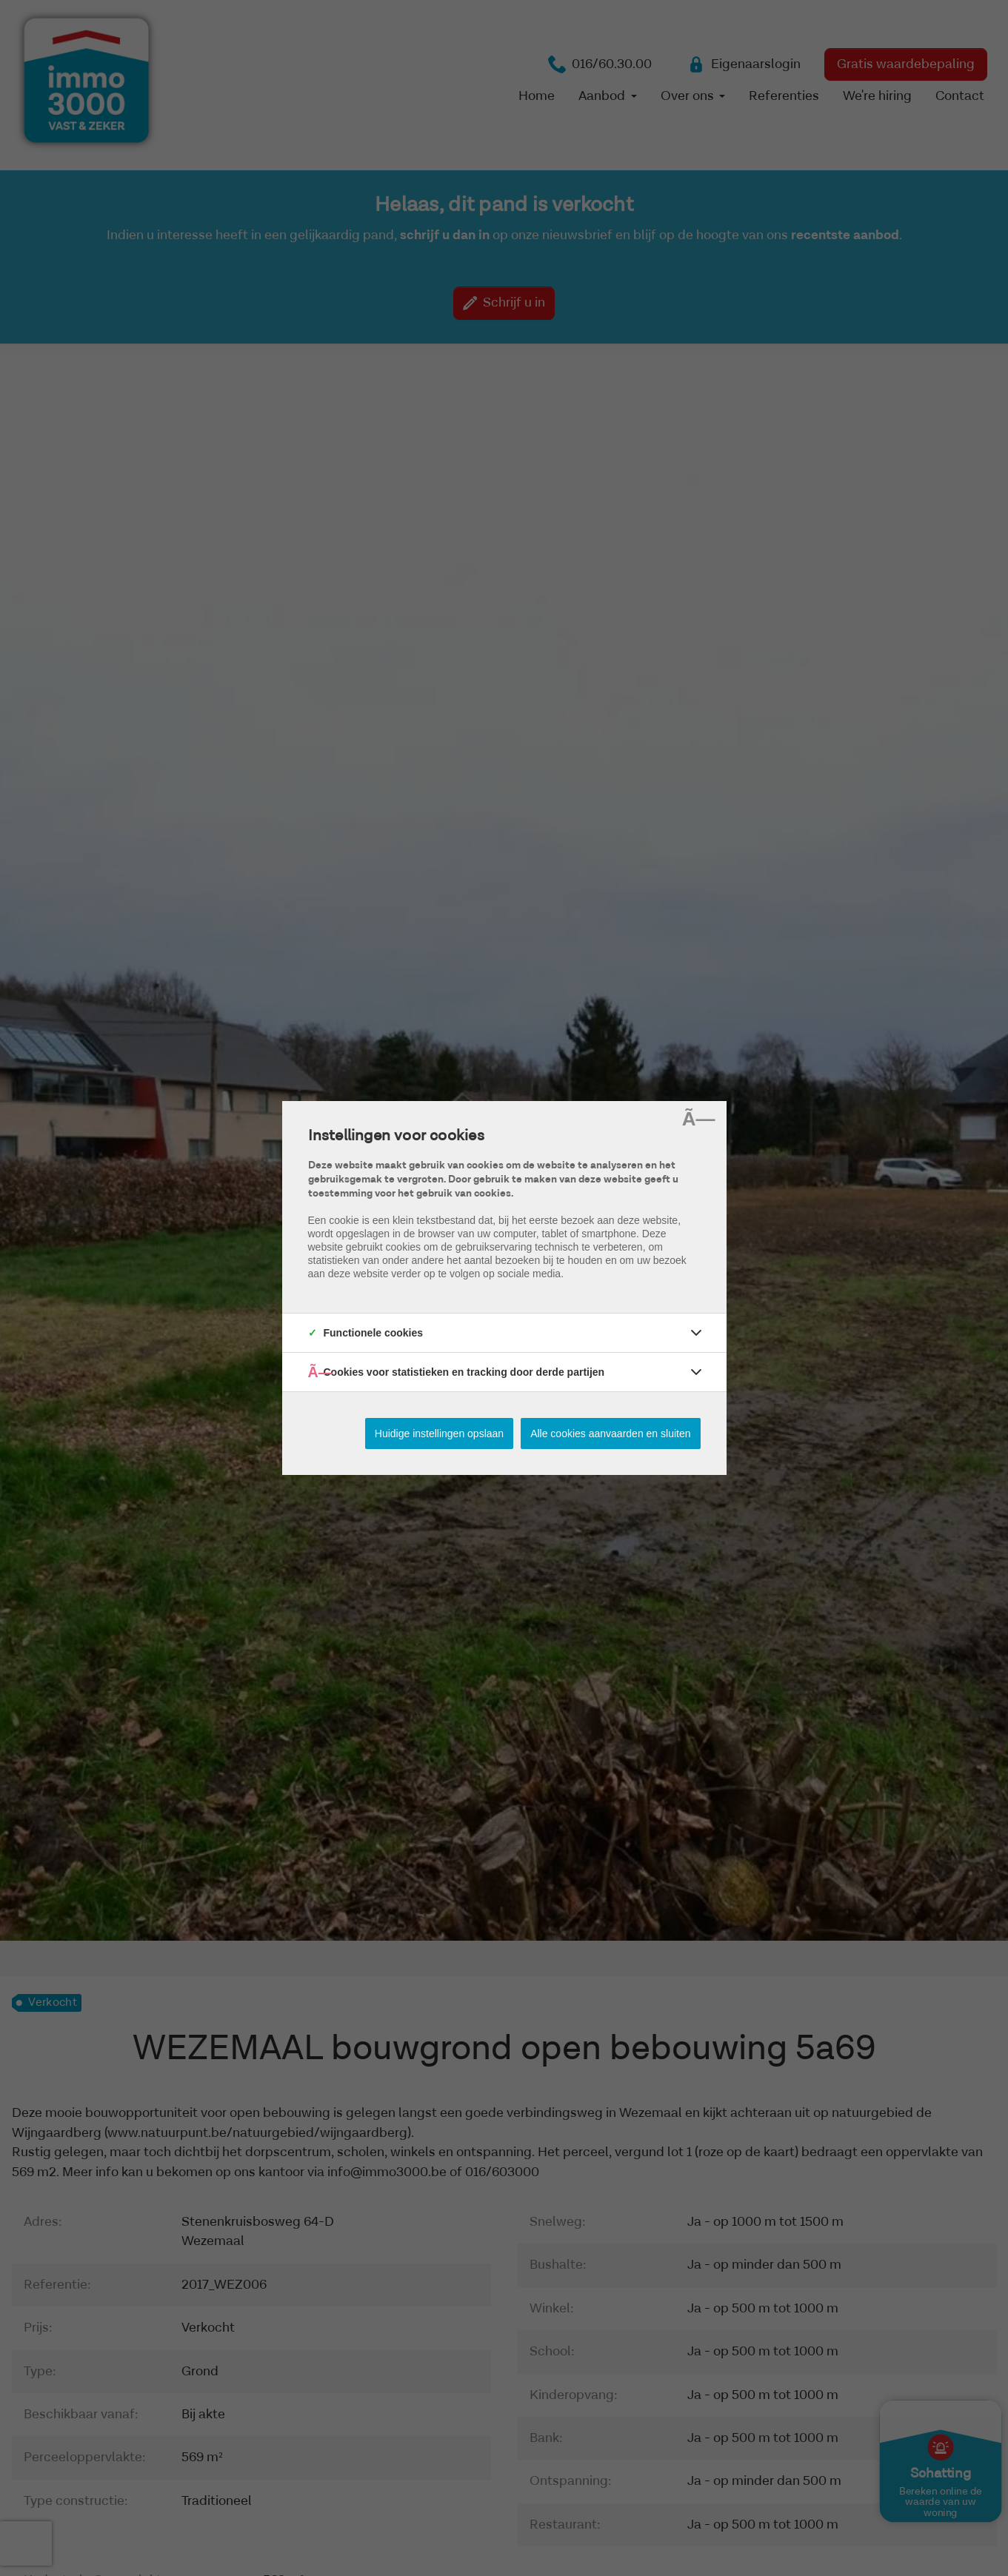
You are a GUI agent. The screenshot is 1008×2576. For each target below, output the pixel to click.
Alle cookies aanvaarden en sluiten (610, 1433)
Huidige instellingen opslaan (439, 1433)
